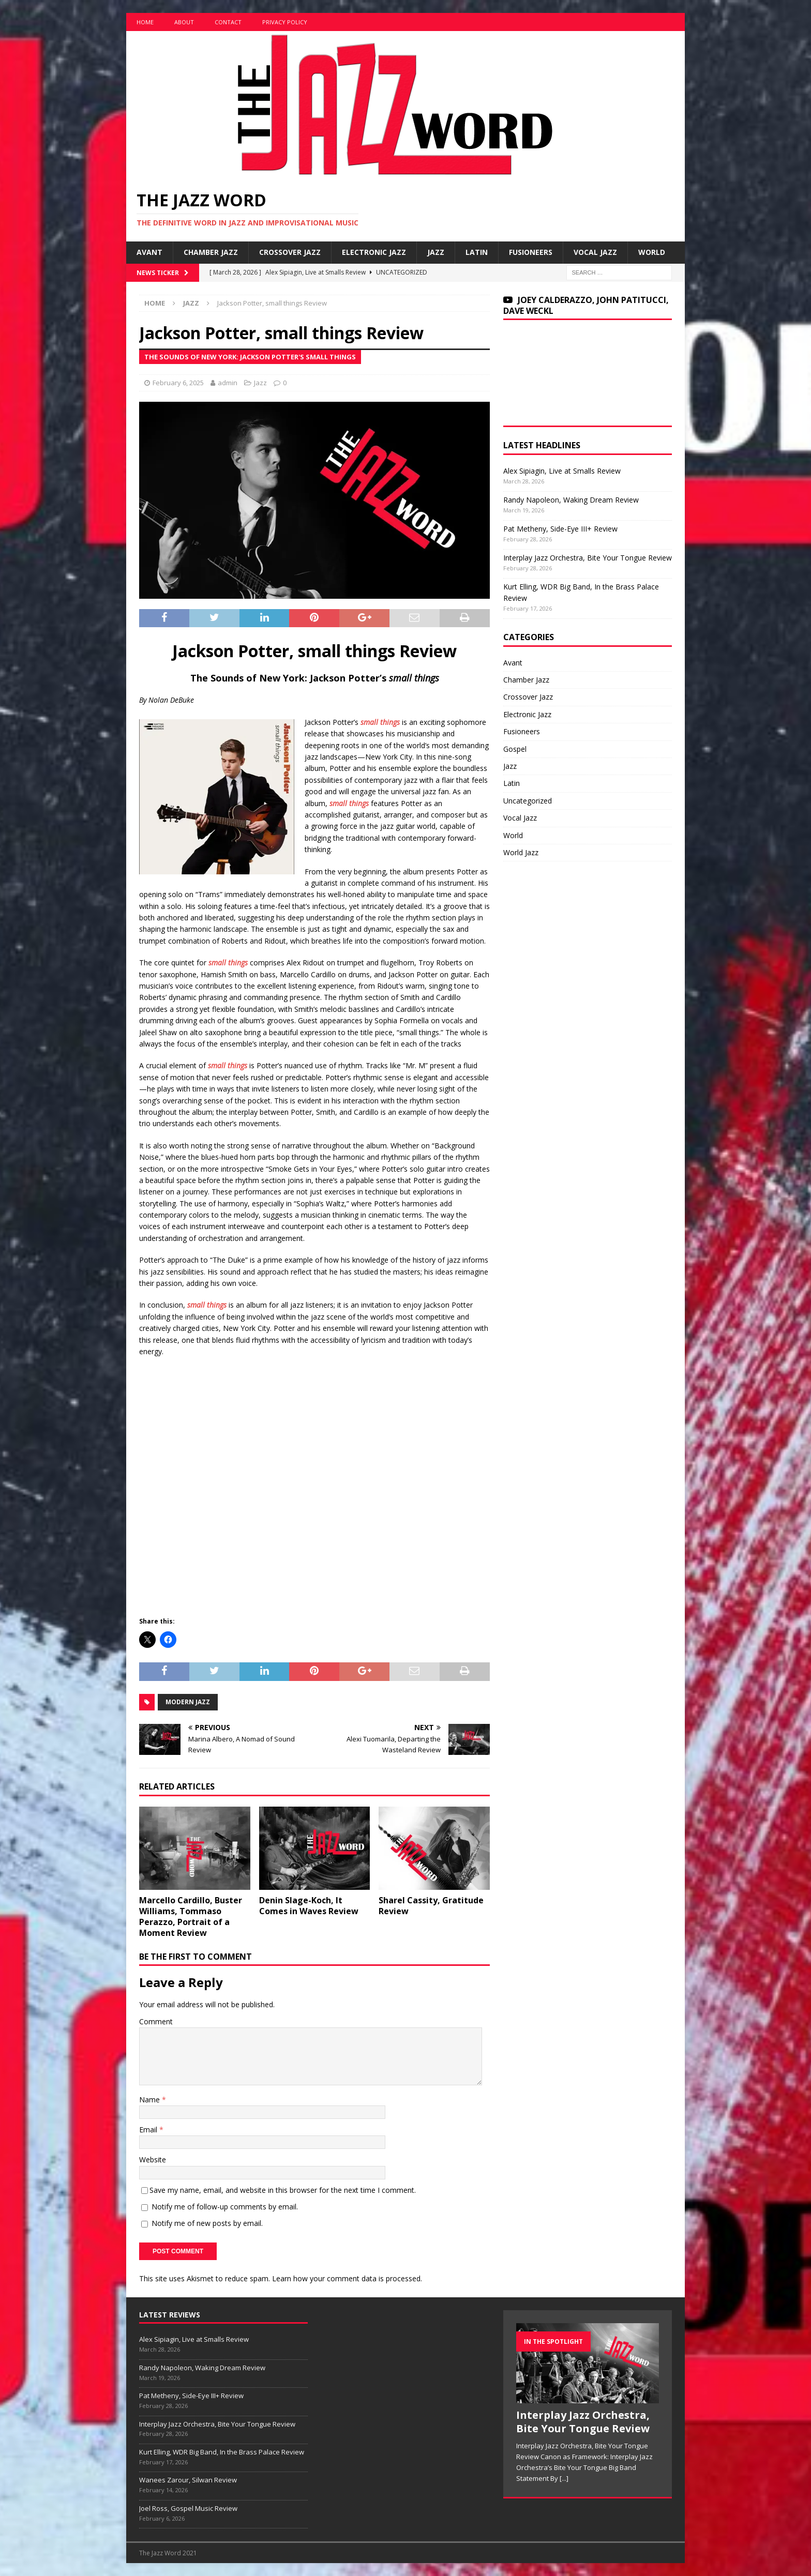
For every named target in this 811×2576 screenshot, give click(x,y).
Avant (149, 252)
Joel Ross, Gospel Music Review (188, 2508)
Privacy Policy (284, 22)
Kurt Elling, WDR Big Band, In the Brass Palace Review (221, 2452)
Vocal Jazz (595, 252)
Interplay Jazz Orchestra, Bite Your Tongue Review (587, 558)
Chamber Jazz (211, 252)
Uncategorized (527, 801)
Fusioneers (530, 252)
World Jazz (520, 852)
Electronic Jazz (374, 252)
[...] (564, 2478)
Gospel (515, 749)
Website (152, 2159)
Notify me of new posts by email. (207, 2223)
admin (227, 382)
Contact (228, 22)
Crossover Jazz (290, 252)
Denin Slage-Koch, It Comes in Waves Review (308, 1906)
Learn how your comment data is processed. (347, 2278)
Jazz (435, 252)
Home (145, 22)
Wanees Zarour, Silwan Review (188, 2479)
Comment (156, 2021)
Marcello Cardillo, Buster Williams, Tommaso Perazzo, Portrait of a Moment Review (190, 1916)
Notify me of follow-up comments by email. (225, 2206)
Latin (476, 252)
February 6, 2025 (178, 382)
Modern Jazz (188, 1702)
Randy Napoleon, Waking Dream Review (571, 500)
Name (150, 2099)
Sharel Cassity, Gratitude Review (431, 1906)
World (651, 252)
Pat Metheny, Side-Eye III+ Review (560, 529)
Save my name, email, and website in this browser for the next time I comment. (282, 2190)
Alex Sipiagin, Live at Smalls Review (562, 471)
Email (149, 2129)
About (184, 22)
